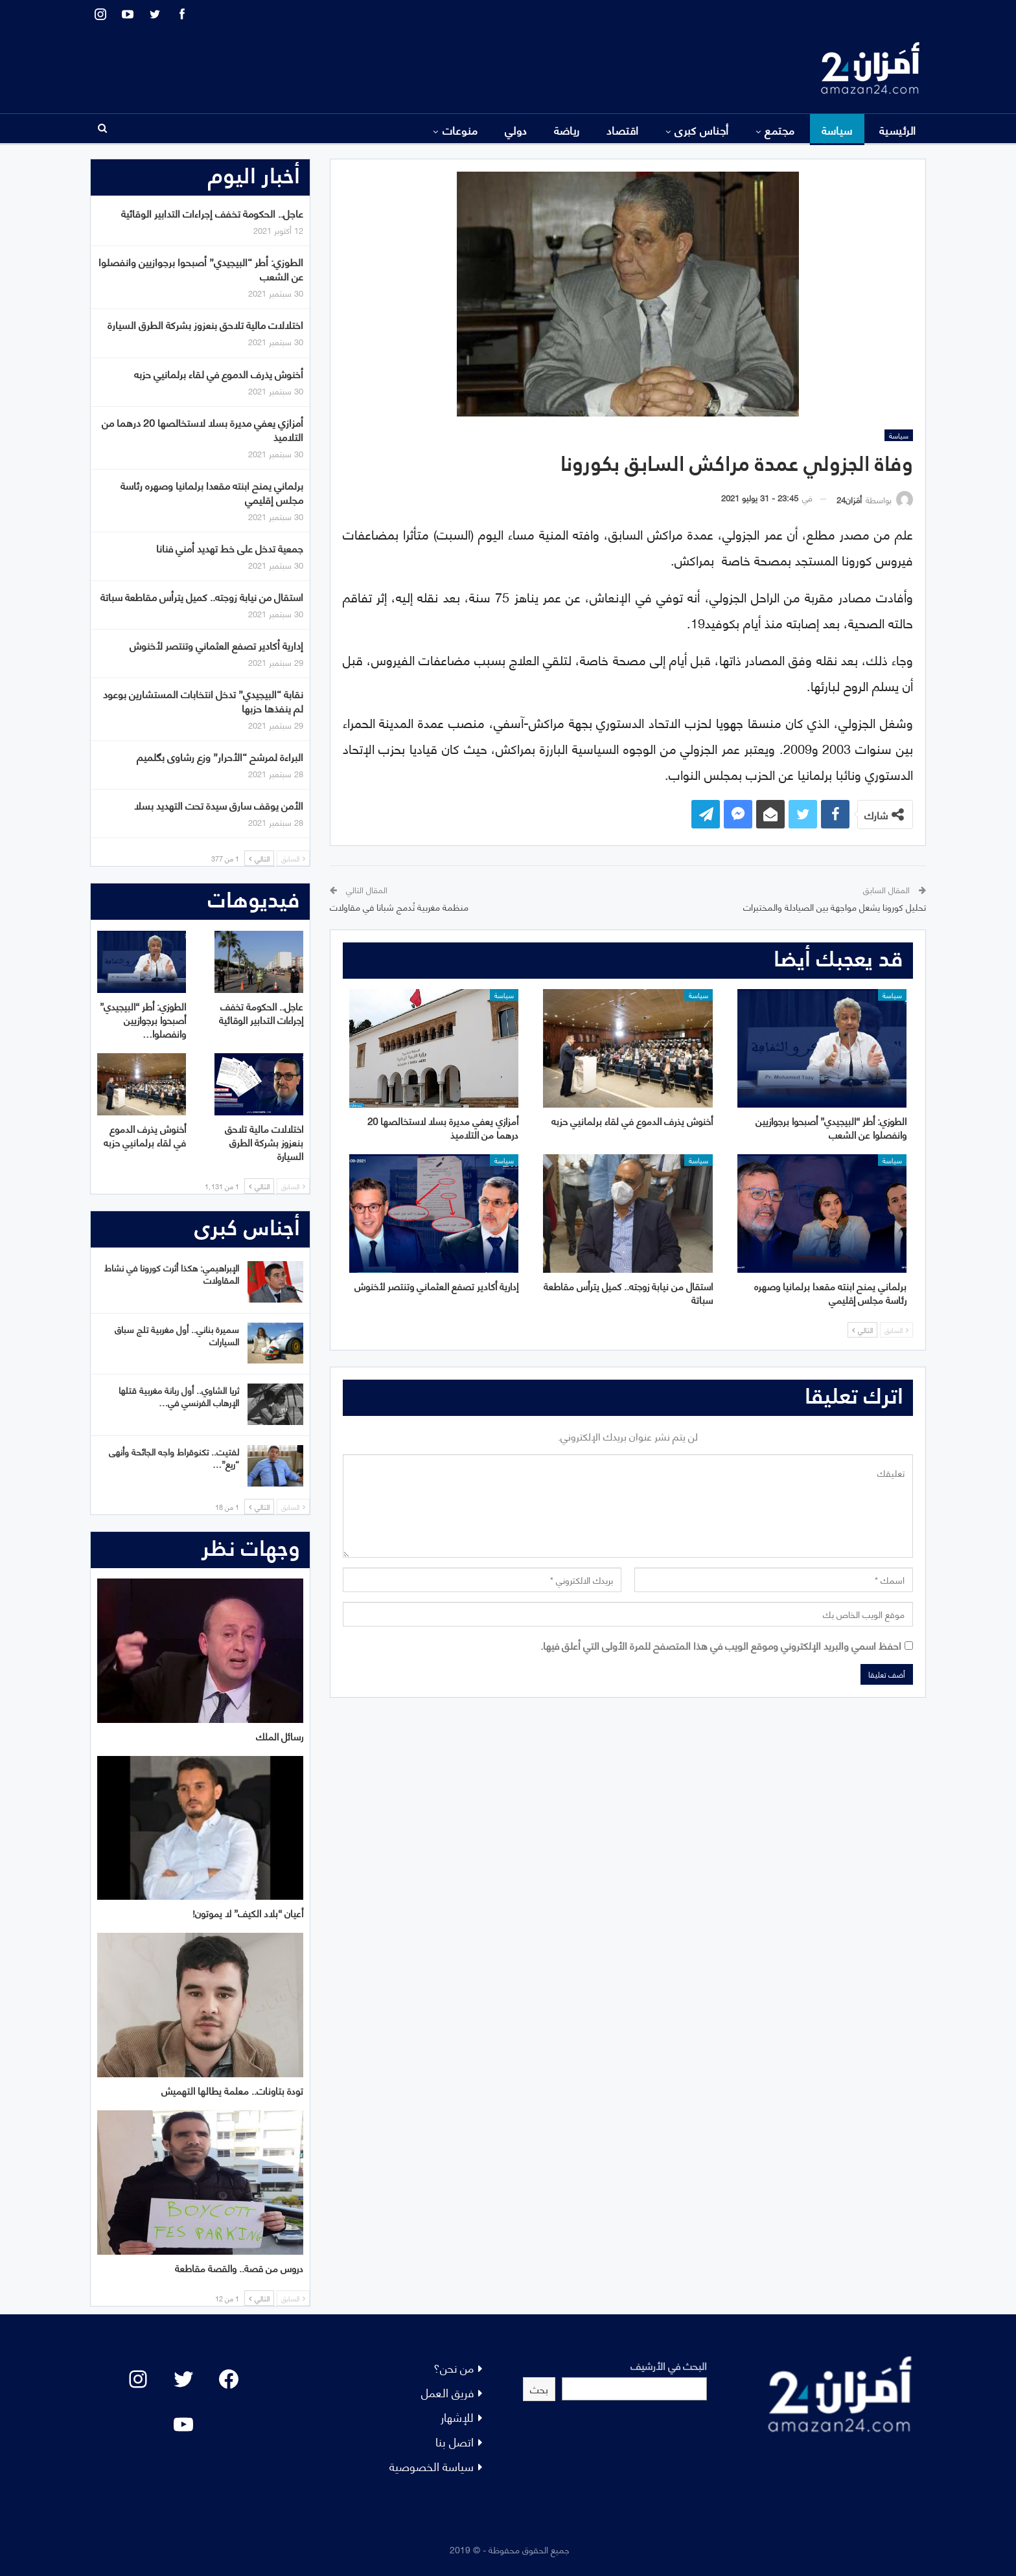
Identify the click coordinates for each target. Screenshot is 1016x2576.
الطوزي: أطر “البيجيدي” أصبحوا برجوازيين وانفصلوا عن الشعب (200, 268)
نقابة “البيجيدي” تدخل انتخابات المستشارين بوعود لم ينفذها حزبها (203, 700)
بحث (539, 2388)
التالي (862, 1329)
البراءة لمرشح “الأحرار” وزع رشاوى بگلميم (220, 756)
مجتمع (779, 129)
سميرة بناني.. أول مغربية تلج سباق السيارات (177, 1335)
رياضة (567, 129)
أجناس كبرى (702, 129)
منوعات (460, 129)
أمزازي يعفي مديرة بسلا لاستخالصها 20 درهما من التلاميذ (202, 429)
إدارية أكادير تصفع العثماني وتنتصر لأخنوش (216, 644)
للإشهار (457, 2416)
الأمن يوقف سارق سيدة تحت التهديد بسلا (218, 804)
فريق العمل (447, 2391)
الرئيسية (897, 129)
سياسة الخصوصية (431, 2465)
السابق (896, 1329)
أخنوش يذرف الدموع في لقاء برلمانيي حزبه (218, 373)
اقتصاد (622, 129)
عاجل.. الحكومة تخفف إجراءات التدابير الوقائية (212, 212)
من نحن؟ (453, 2367)
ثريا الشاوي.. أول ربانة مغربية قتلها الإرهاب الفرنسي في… (179, 1396)
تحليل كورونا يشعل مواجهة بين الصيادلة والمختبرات (834, 906)
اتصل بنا (454, 2441)
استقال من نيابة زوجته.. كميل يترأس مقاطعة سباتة (201, 596)
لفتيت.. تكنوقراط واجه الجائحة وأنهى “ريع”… (174, 1457)
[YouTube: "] (183, 2424)
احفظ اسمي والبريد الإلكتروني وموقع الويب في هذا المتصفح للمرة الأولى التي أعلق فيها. (720, 1645)
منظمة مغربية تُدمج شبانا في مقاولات (399, 906)
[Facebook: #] (228, 2379)
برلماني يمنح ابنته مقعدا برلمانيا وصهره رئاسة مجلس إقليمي (212, 491)
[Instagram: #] (138, 2379)
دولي (516, 129)
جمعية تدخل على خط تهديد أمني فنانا (229, 547)
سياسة (837, 129)
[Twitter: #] (183, 2379)
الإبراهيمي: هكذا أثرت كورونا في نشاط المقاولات (171, 1273)
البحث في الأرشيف (668, 2365)
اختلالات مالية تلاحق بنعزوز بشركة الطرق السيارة (205, 324)
